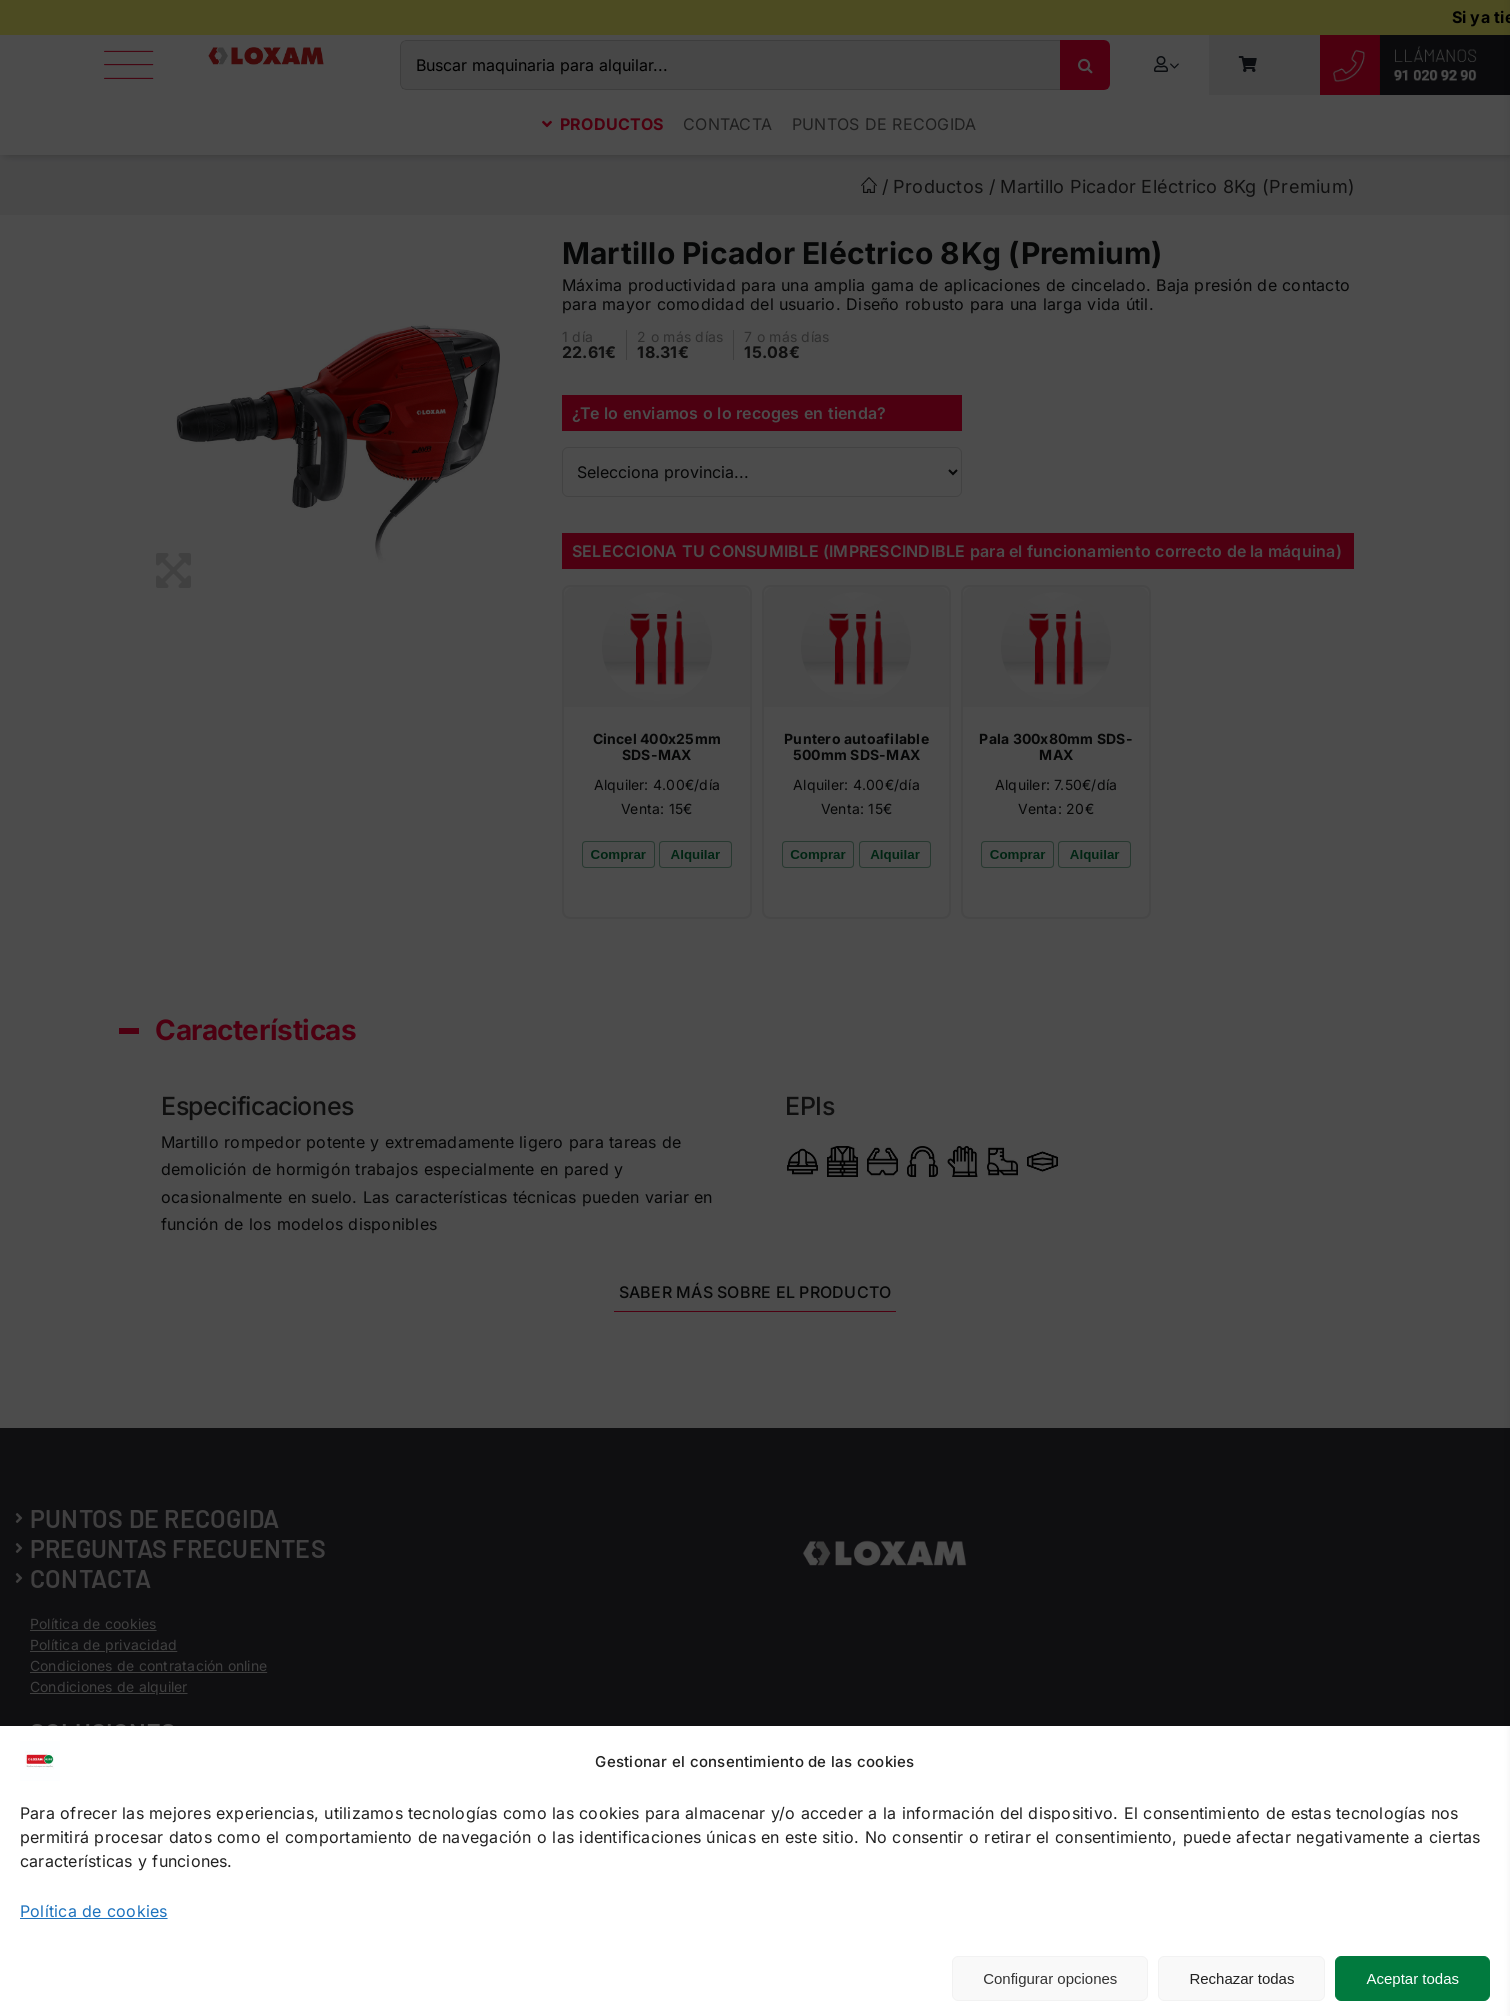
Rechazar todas (1241, 1978)
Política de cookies (94, 1911)
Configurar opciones (1050, 1978)
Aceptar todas (1412, 1978)
